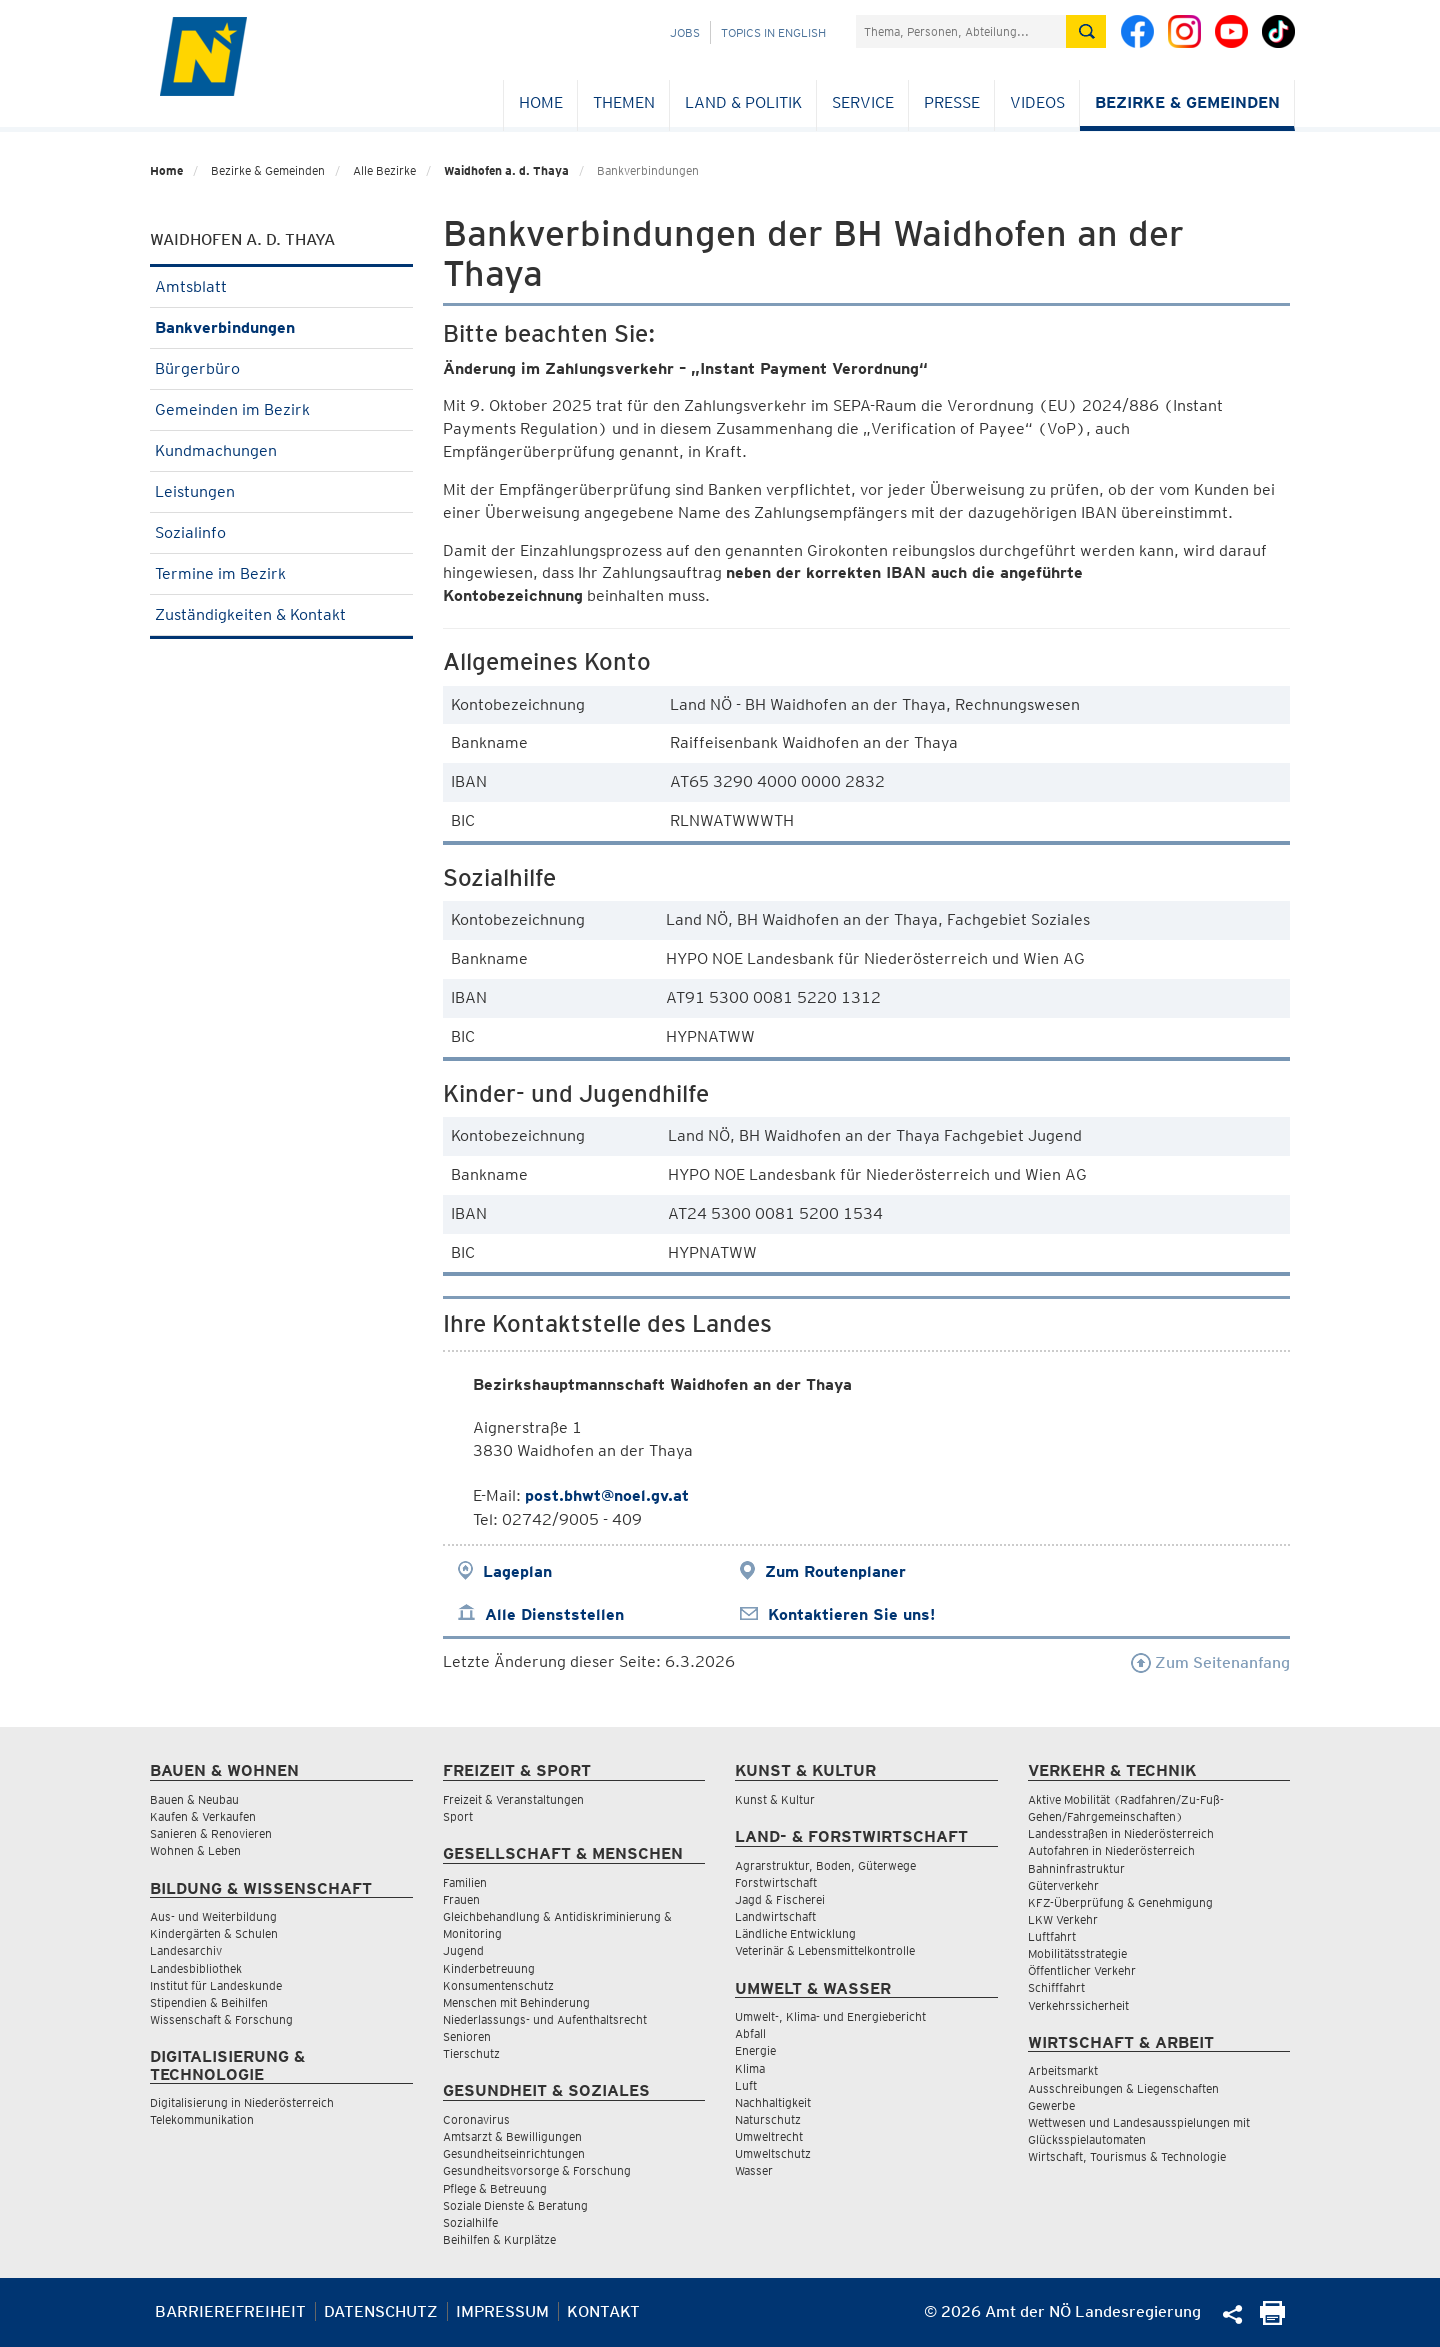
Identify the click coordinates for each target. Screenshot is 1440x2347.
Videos (1037, 102)
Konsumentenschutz (498, 1985)
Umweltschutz (773, 2153)
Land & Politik (743, 102)
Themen (624, 102)
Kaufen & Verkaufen (203, 1816)
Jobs (685, 32)
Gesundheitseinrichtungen (514, 2153)
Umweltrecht (769, 2136)
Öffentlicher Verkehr (1082, 1970)
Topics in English (773, 32)
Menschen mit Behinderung (516, 2002)
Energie (755, 2050)
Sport (458, 1816)
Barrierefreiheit (230, 2311)
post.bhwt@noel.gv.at (607, 1495)
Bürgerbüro (281, 368)
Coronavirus (476, 2119)
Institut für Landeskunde (216, 1985)
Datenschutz (381, 2311)
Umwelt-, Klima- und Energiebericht (830, 2016)
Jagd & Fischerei (780, 1899)
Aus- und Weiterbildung (213, 1916)
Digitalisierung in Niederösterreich (242, 2102)
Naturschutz (768, 2119)
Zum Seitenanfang (1210, 1662)
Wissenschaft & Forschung (221, 2019)
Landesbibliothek (196, 1968)
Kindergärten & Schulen (214, 1933)
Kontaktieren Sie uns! (851, 1614)
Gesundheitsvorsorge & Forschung (537, 2170)
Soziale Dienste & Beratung (515, 2205)
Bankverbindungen (281, 327)
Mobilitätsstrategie (1077, 1953)
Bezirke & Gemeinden (1187, 102)
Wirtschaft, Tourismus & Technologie (1127, 2156)
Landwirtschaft (775, 1916)
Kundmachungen (281, 450)
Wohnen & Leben (195, 1850)
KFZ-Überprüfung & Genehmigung (1120, 1902)
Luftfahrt (1052, 1936)
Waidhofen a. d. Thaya (506, 170)
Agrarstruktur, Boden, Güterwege (825, 1865)
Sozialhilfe (470, 2222)
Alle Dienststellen (554, 1614)
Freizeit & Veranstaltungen (513, 1799)
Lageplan (517, 1571)
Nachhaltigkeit (773, 2102)
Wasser (754, 2170)
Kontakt (603, 2311)
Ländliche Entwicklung (795, 1933)
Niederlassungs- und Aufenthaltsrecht (545, 2019)
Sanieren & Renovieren (211, 1833)
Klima (750, 2068)
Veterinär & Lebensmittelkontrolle (825, 1950)
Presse (952, 102)
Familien (465, 1882)
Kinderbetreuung (489, 1968)
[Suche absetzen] (1086, 31)
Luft (746, 2085)
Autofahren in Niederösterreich (1111, 1850)
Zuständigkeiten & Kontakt (281, 614)
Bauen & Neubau (194, 1799)
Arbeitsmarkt (1063, 2070)
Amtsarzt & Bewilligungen (512, 2136)
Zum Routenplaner (835, 1571)
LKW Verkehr (1063, 1919)
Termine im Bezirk (281, 573)
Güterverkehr (1063, 1885)
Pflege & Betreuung (495, 2188)
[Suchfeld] (961, 31)
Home (541, 102)
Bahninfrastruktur (1076, 1868)
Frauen (461, 1899)
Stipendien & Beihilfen (209, 2002)
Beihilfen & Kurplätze (499, 2239)
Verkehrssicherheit (1078, 2005)
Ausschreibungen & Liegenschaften (1123, 2088)
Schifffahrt (1056, 1987)
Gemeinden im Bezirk (281, 409)
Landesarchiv (186, 1950)
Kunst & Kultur (775, 1799)
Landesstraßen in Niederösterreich (1121, 1833)
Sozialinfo (281, 532)
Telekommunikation (202, 2119)
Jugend (463, 1950)
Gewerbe (1051, 2105)
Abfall (750, 2033)
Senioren (467, 2036)
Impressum (502, 2311)
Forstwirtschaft (776, 1882)
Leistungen (281, 491)
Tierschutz (471, 2053)
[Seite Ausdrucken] (1272, 2319)
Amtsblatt (281, 286)
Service (863, 102)
